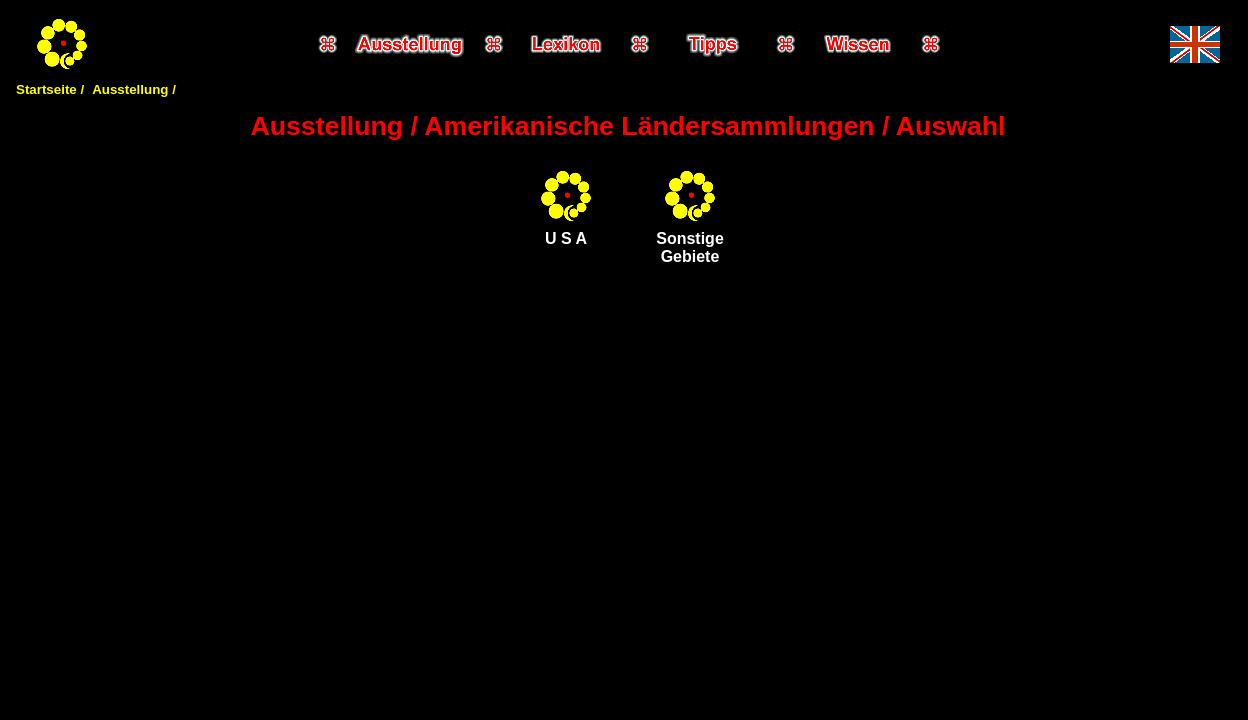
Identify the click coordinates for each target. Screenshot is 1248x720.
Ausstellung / (134, 89)
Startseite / (50, 89)
